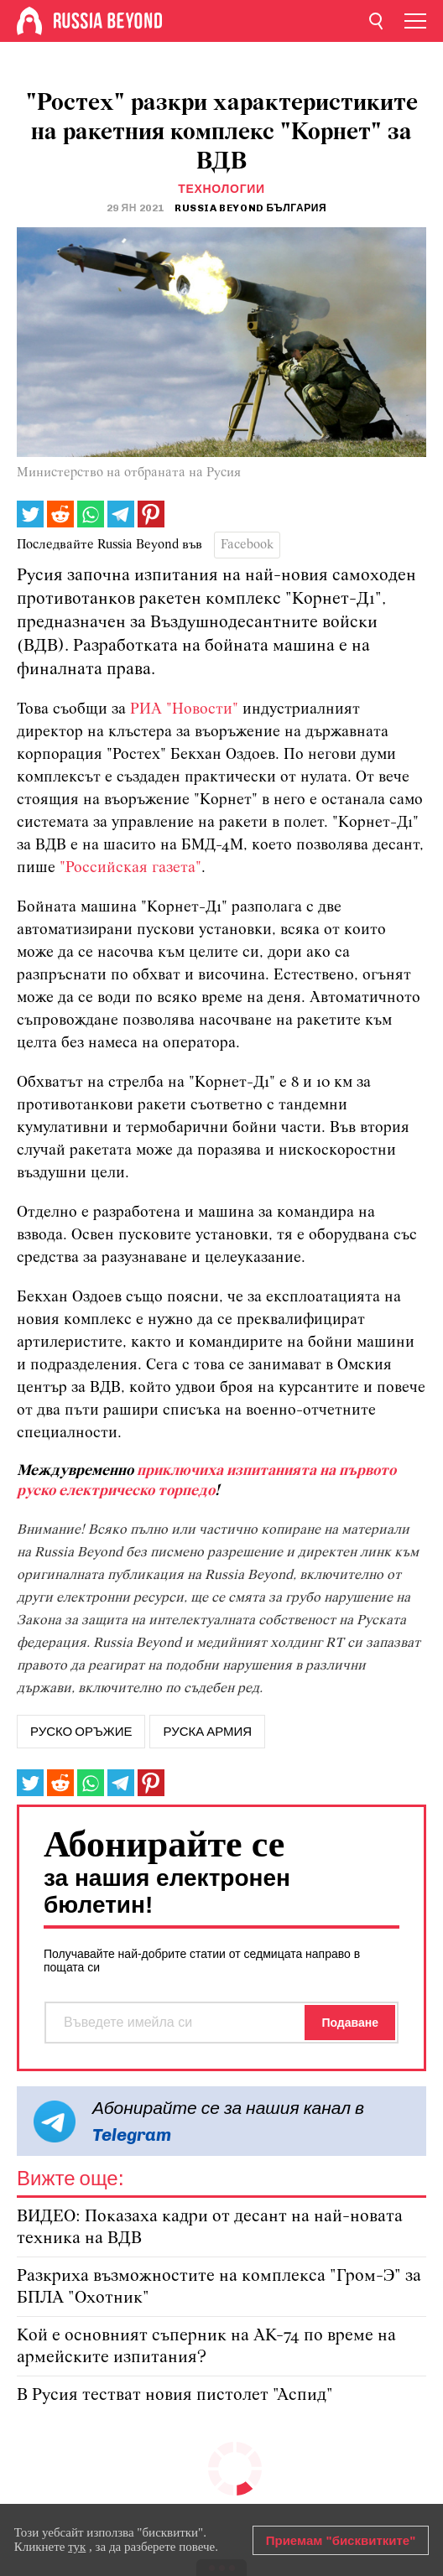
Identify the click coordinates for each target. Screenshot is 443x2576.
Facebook (247, 545)
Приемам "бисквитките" (341, 2540)
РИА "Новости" (184, 710)
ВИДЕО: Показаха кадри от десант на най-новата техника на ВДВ (210, 2227)
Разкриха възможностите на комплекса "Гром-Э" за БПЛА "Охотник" (219, 2287)
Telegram (131, 2134)
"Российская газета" (130, 868)
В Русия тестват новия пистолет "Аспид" (175, 2395)
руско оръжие (81, 1731)
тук (77, 2546)
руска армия (207, 1731)
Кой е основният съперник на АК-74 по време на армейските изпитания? (206, 2346)
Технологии (221, 189)
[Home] (29, 21)
